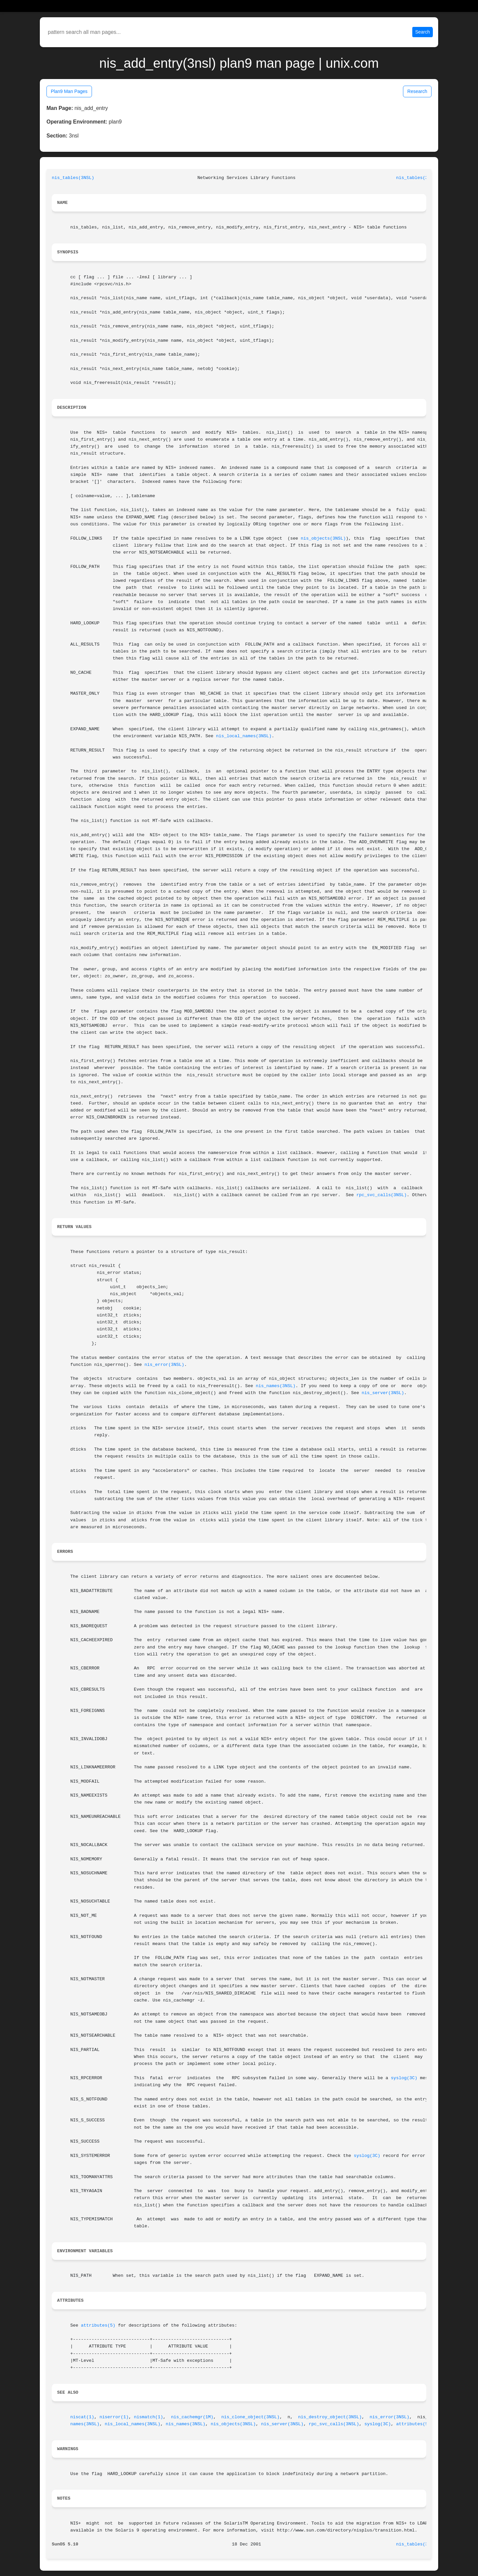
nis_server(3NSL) (383, 1392)
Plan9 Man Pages (69, 91)
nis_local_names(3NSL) (244, 736)
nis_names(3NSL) (275, 1385)
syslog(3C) (404, 2078)
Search (422, 32)
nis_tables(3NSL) (73, 177)
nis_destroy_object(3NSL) (330, 2417)
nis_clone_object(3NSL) (250, 2417)
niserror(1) (114, 2417)
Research (417, 91)
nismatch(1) (148, 2417)
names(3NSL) (85, 2424)
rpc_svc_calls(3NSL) (382, 1195)
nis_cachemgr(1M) (192, 2417)
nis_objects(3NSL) (323, 538)
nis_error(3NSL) (164, 1364)
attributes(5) (98, 2325)
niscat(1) (82, 2417)
